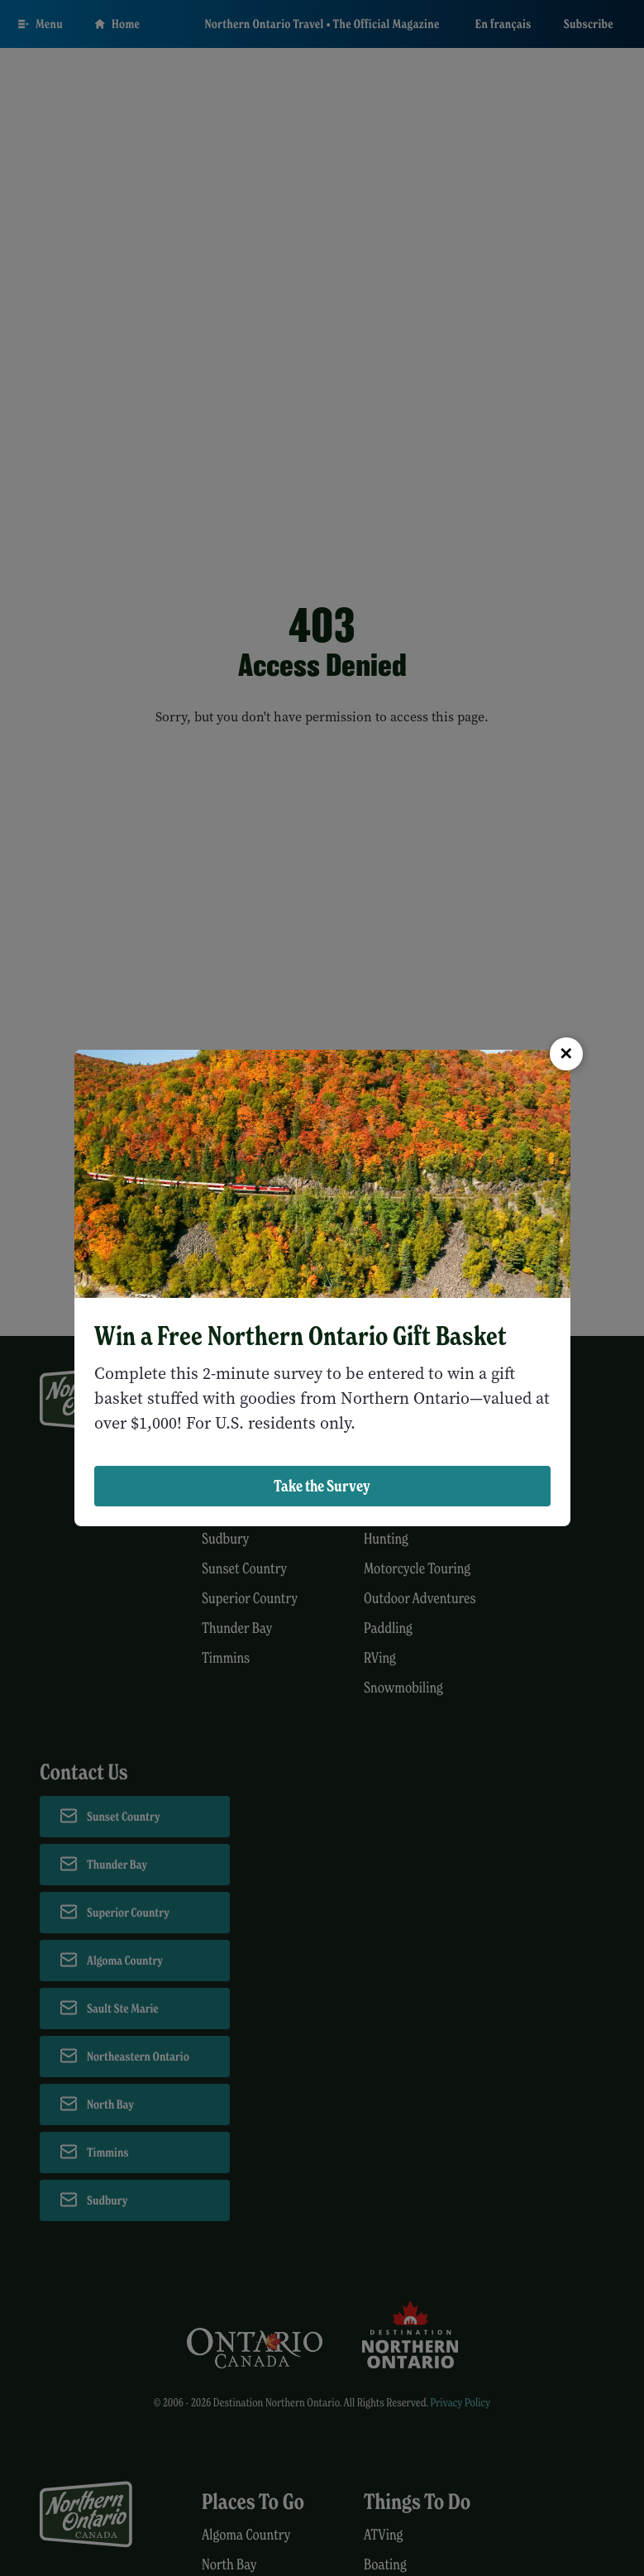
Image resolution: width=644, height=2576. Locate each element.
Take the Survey (322, 1486)
